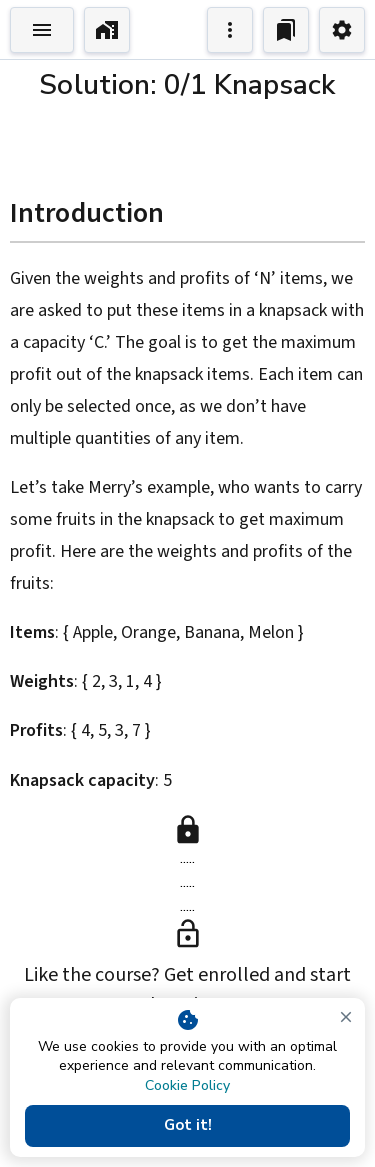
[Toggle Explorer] (42, 30)
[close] (346, 1017)
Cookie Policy (187, 1085)
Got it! (187, 1126)
